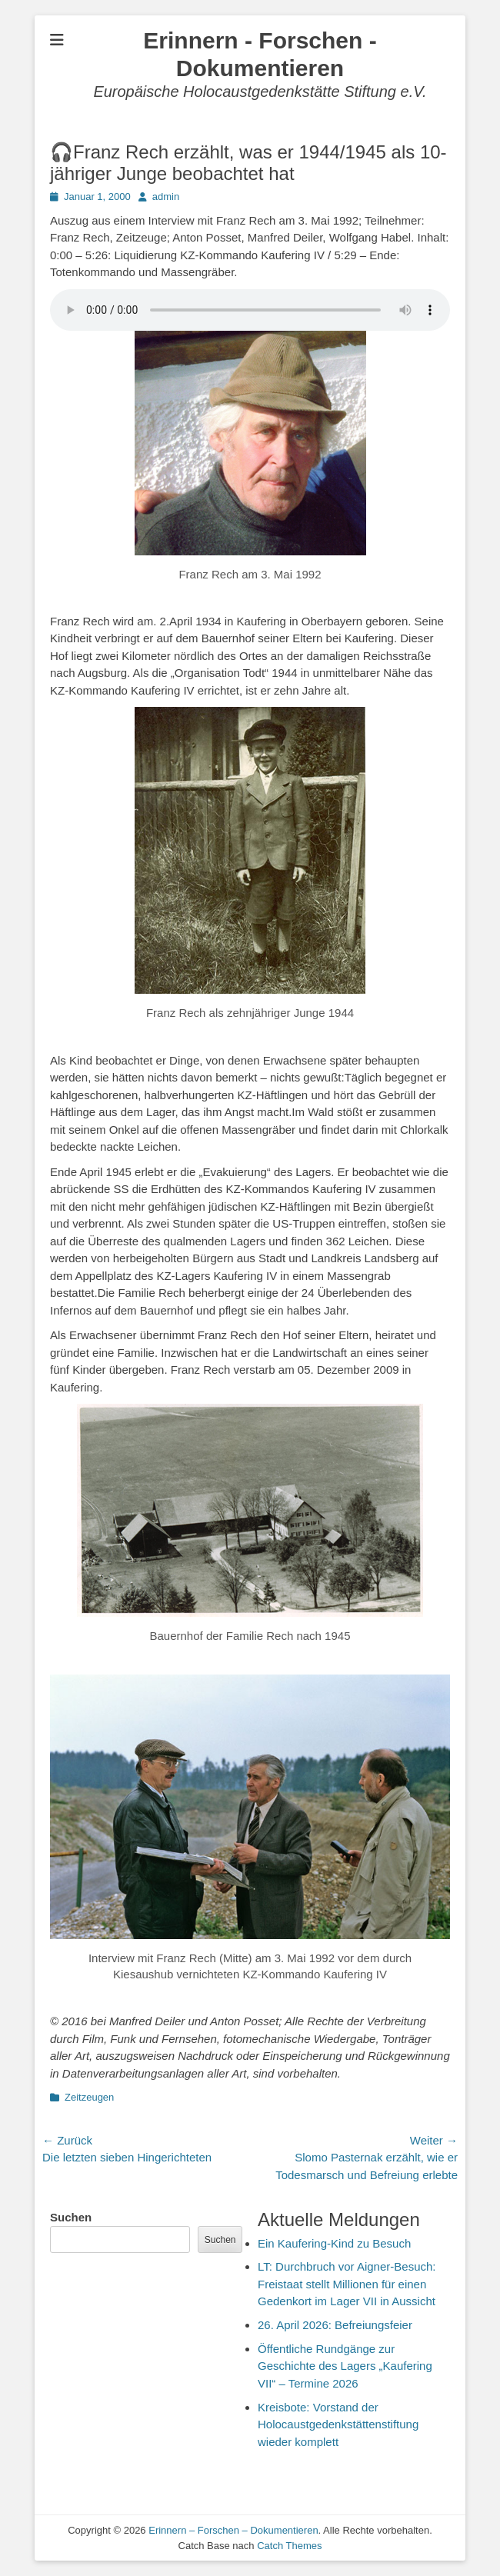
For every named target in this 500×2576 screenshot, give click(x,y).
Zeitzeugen (89, 2097)
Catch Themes (289, 2545)
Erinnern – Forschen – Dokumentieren (233, 2530)
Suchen (71, 2217)
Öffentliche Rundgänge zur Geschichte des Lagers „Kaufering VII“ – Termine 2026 (345, 2366)
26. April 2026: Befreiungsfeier (335, 2324)
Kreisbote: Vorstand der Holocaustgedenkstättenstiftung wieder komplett (338, 2424)
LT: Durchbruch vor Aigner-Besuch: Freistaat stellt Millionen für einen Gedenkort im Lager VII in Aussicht (347, 2284)
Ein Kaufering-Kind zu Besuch (334, 2243)
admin (165, 196)
